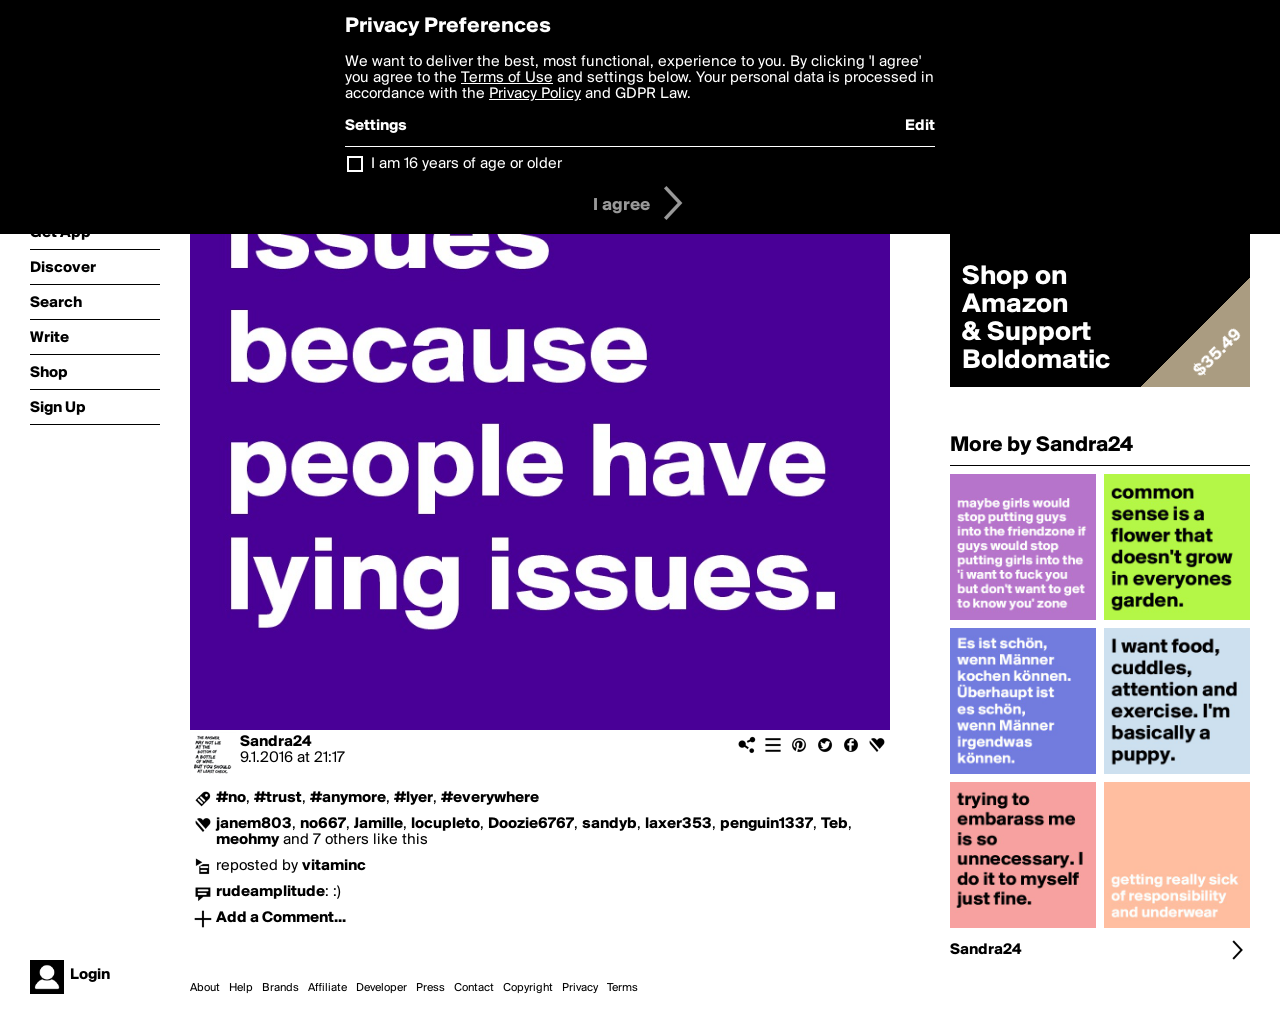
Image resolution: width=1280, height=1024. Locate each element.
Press (430, 988)
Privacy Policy (535, 94)
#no (231, 798)
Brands (280, 988)
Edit (920, 126)
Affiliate (327, 988)
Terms (622, 988)
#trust (278, 798)
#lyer (413, 798)
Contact (474, 988)
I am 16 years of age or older (466, 164)
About (205, 988)
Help (241, 988)
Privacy (580, 988)
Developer (381, 988)
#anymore (348, 798)
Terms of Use (507, 78)
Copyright (528, 988)
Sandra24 (275, 742)
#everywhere (490, 798)
